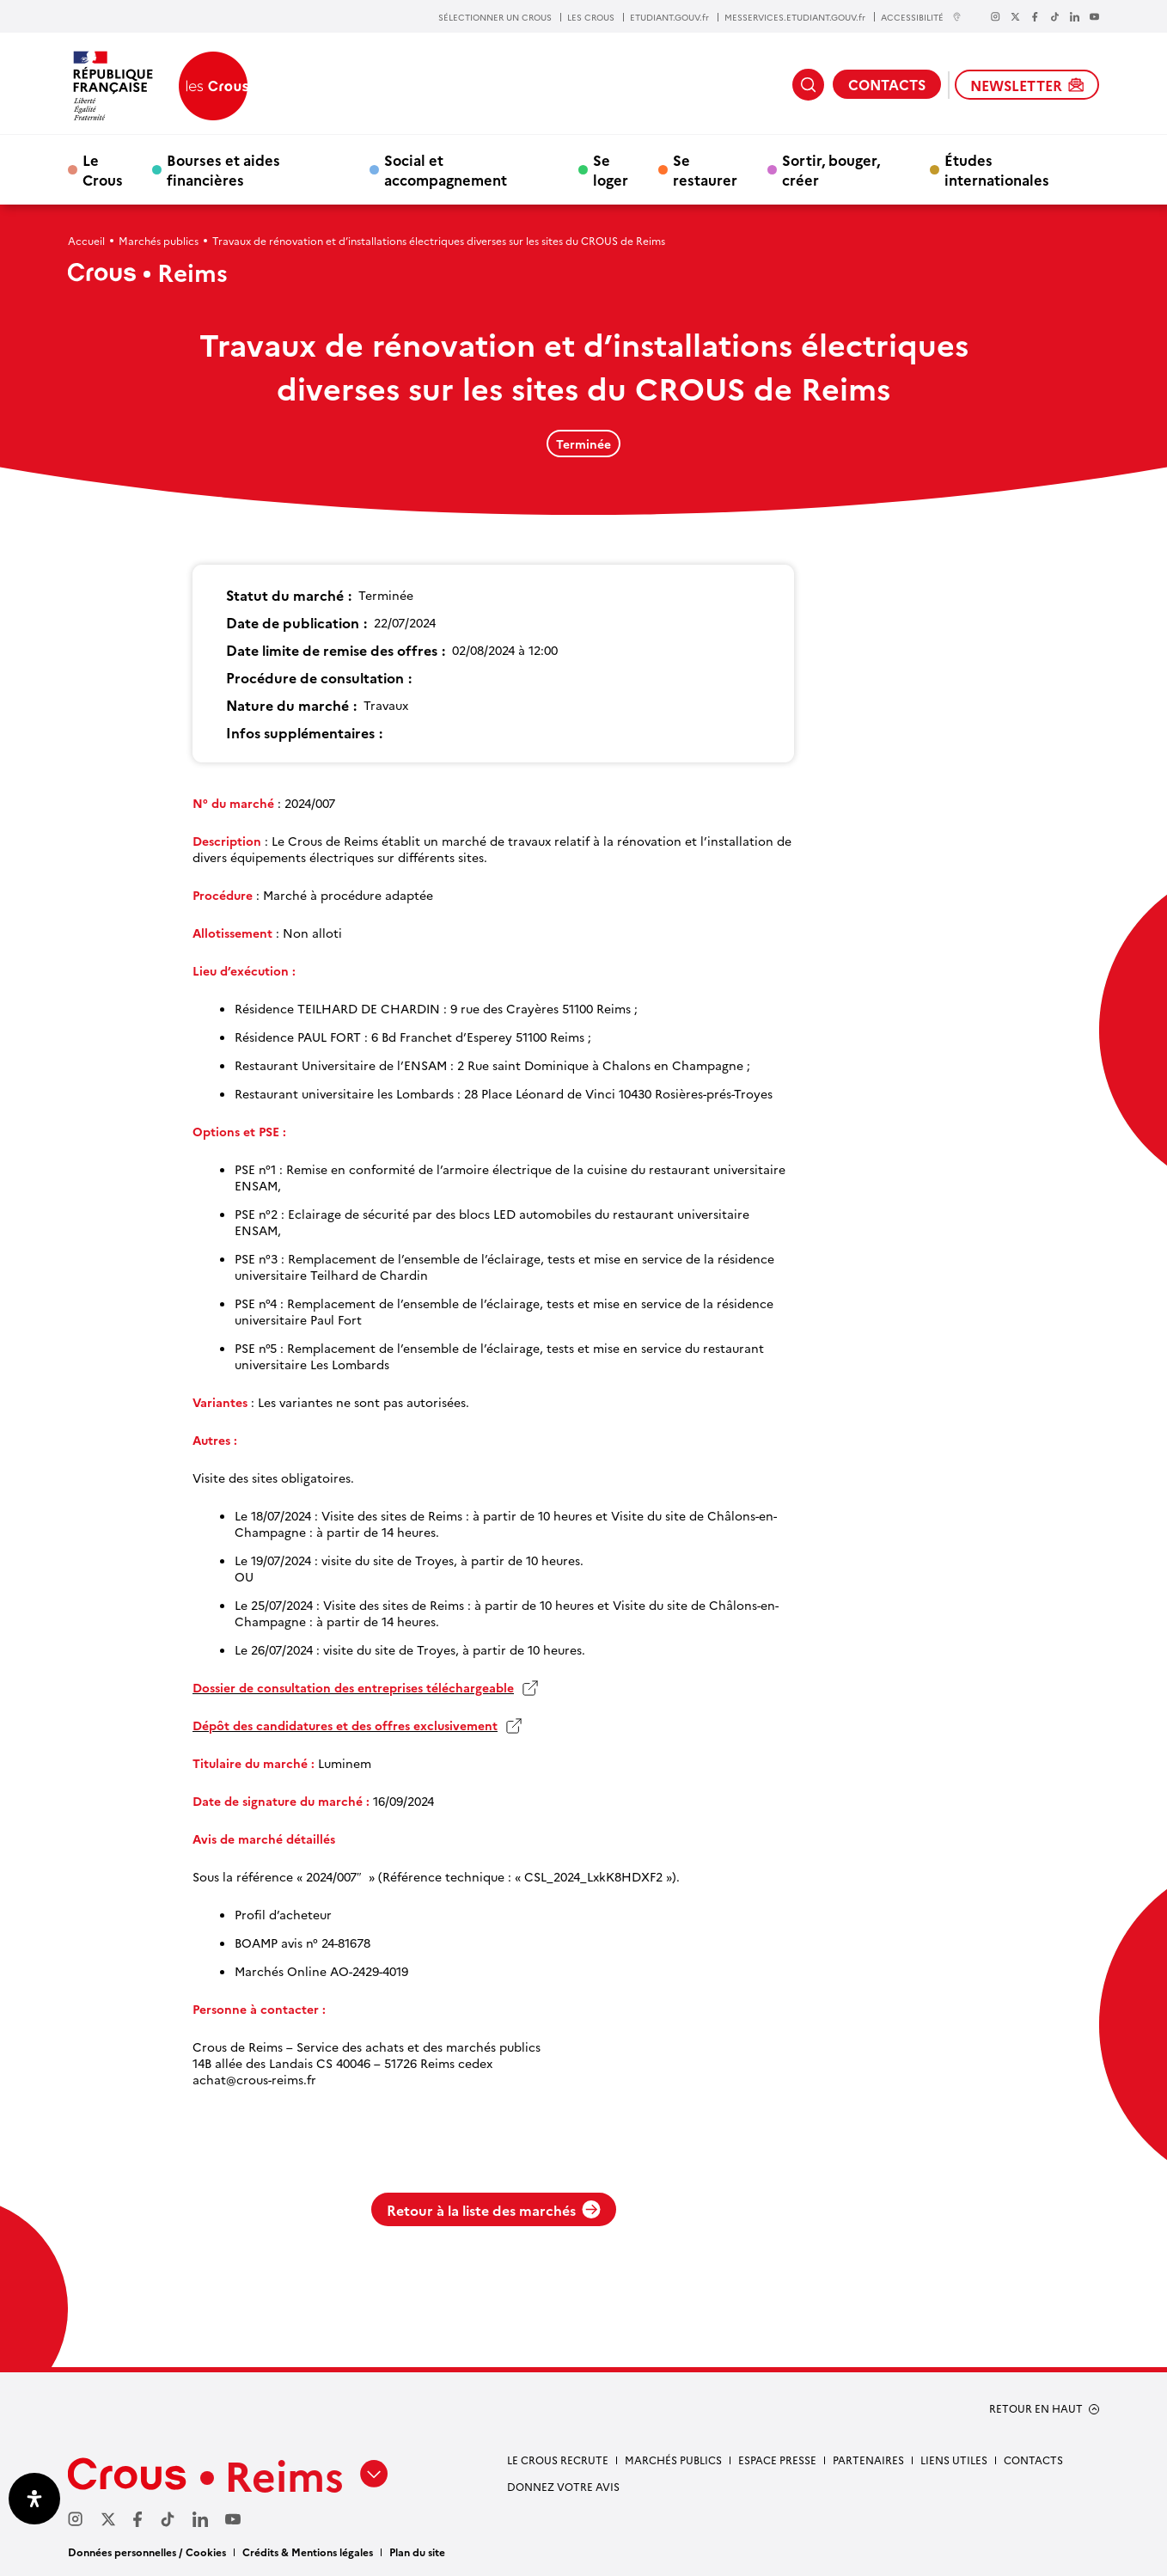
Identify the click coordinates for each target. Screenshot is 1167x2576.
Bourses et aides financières (223, 169)
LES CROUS (590, 17)
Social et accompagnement (445, 169)
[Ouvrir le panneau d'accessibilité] (34, 2498)
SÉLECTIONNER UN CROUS (495, 17)
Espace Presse (777, 2459)
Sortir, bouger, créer (831, 169)
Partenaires (868, 2459)
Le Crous (102, 169)
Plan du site (417, 2551)
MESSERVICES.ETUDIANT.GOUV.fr (794, 17)
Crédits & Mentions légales (307, 2551)
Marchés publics (159, 240)
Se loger (610, 169)
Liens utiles (953, 2459)
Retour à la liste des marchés (494, 2209)
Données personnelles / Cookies (147, 2551)
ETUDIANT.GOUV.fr (669, 17)
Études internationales (996, 169)
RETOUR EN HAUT (1036, 2408)
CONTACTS (887, 84)
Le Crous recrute (557, 2459)
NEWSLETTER (1027, 85)
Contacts (1033, 2459)
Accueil (86, 240)
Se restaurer (705, 169)
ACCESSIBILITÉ (921, 16)
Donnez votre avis (563, 2486)
